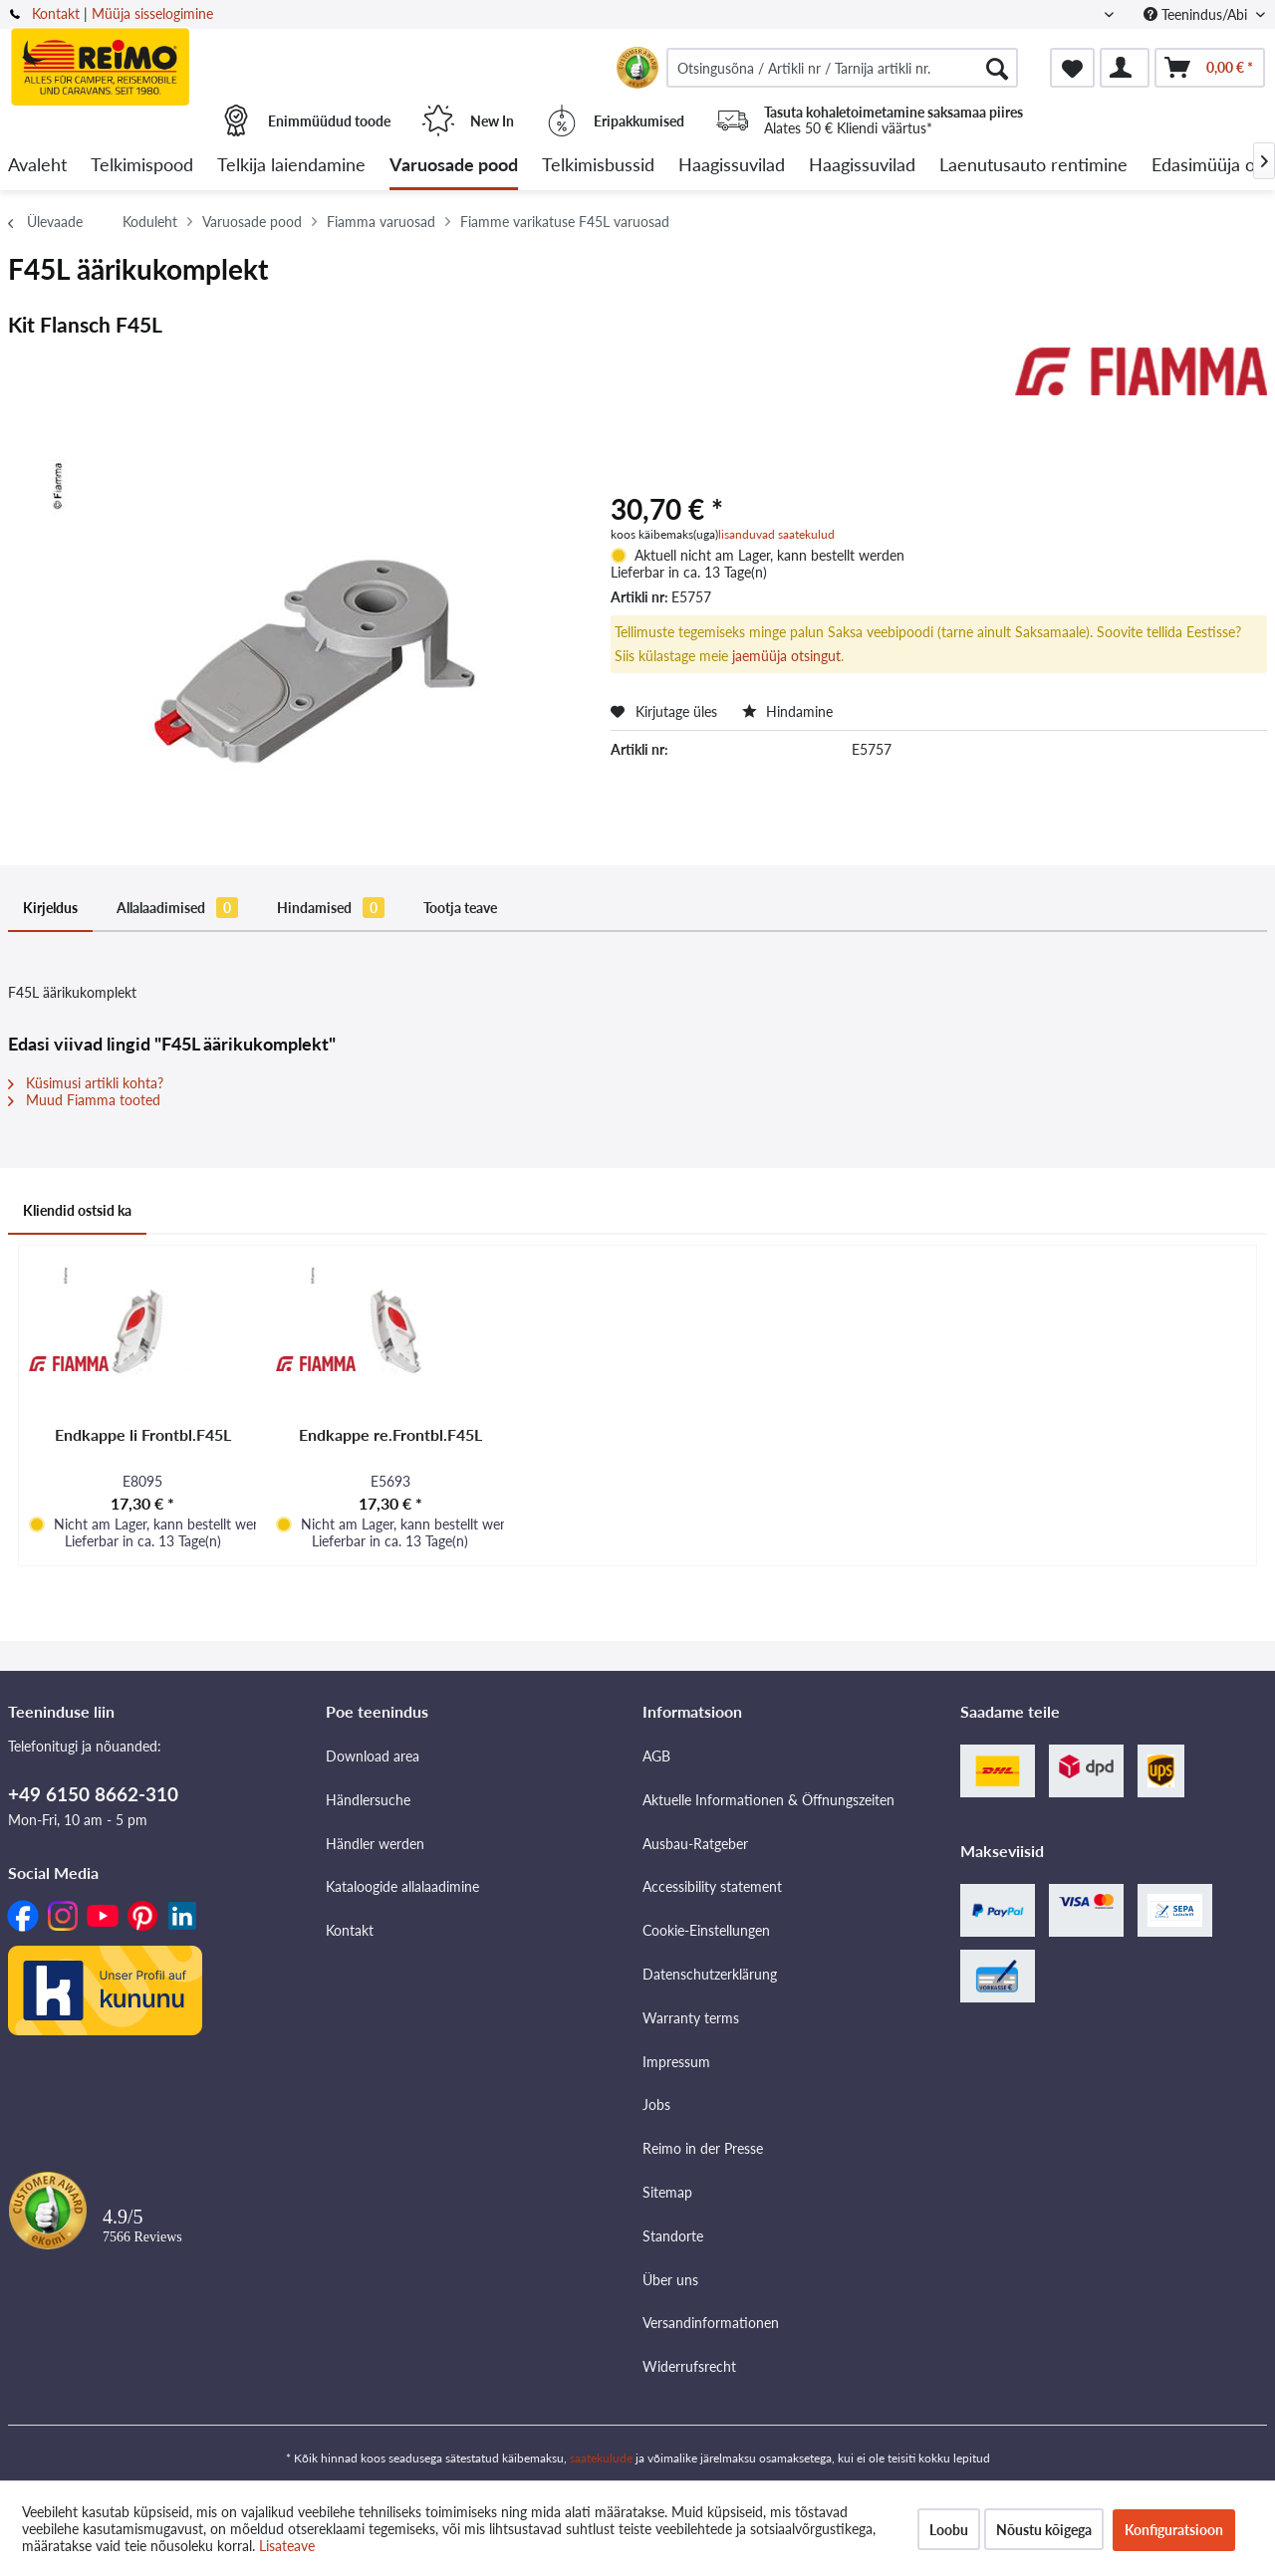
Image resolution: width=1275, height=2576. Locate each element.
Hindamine (787, 711)
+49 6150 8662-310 (93, 1793)
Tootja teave (460, 907)
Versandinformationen (710, 2322)
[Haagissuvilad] (731, 165)
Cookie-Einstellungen (706, 1930)
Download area (372, 1756)
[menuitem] (842, 68)
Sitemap (667, 2192)
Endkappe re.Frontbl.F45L (390, 1434)
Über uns (670, 2279)
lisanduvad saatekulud (776, 534)
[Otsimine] (997, 68)
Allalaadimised (177, 907)
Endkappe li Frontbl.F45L (143, 1434)
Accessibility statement (712, 1886)
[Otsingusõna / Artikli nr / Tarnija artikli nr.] (842, 68)
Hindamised (330, 907)
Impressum (676, 2061)
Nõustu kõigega (1044, 2529)
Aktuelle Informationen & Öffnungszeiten (768, 1799)
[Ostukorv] (1209, 68)
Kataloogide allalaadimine (402, 1886)
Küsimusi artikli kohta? (85, 1082)
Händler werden (375, 1843)
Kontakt (56, 13)
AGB (656, 1756)
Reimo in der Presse (702, 2148)
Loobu (948, 2529)
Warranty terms (690, 2017)
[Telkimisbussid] (598, 165)
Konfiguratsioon (1174, 2529)
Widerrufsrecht (689, 2366)
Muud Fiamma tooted (84, 1099)
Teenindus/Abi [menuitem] (1197, 14)
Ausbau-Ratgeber (695, 1843)
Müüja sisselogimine (152, 13)
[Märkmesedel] (1072, 68)
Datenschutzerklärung (709, 1974)
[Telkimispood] (142, 165)
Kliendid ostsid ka (77, 1210)
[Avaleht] (37, 165)
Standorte (672, 2235)
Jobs (656, 2104)
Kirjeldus (50, 907)
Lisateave (287, 2545)
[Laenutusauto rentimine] (1033, 165)
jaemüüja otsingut (786, 655)
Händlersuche (368, 1799)
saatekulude (601, 2458)
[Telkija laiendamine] (291, 165)
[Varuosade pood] (453, 165)
